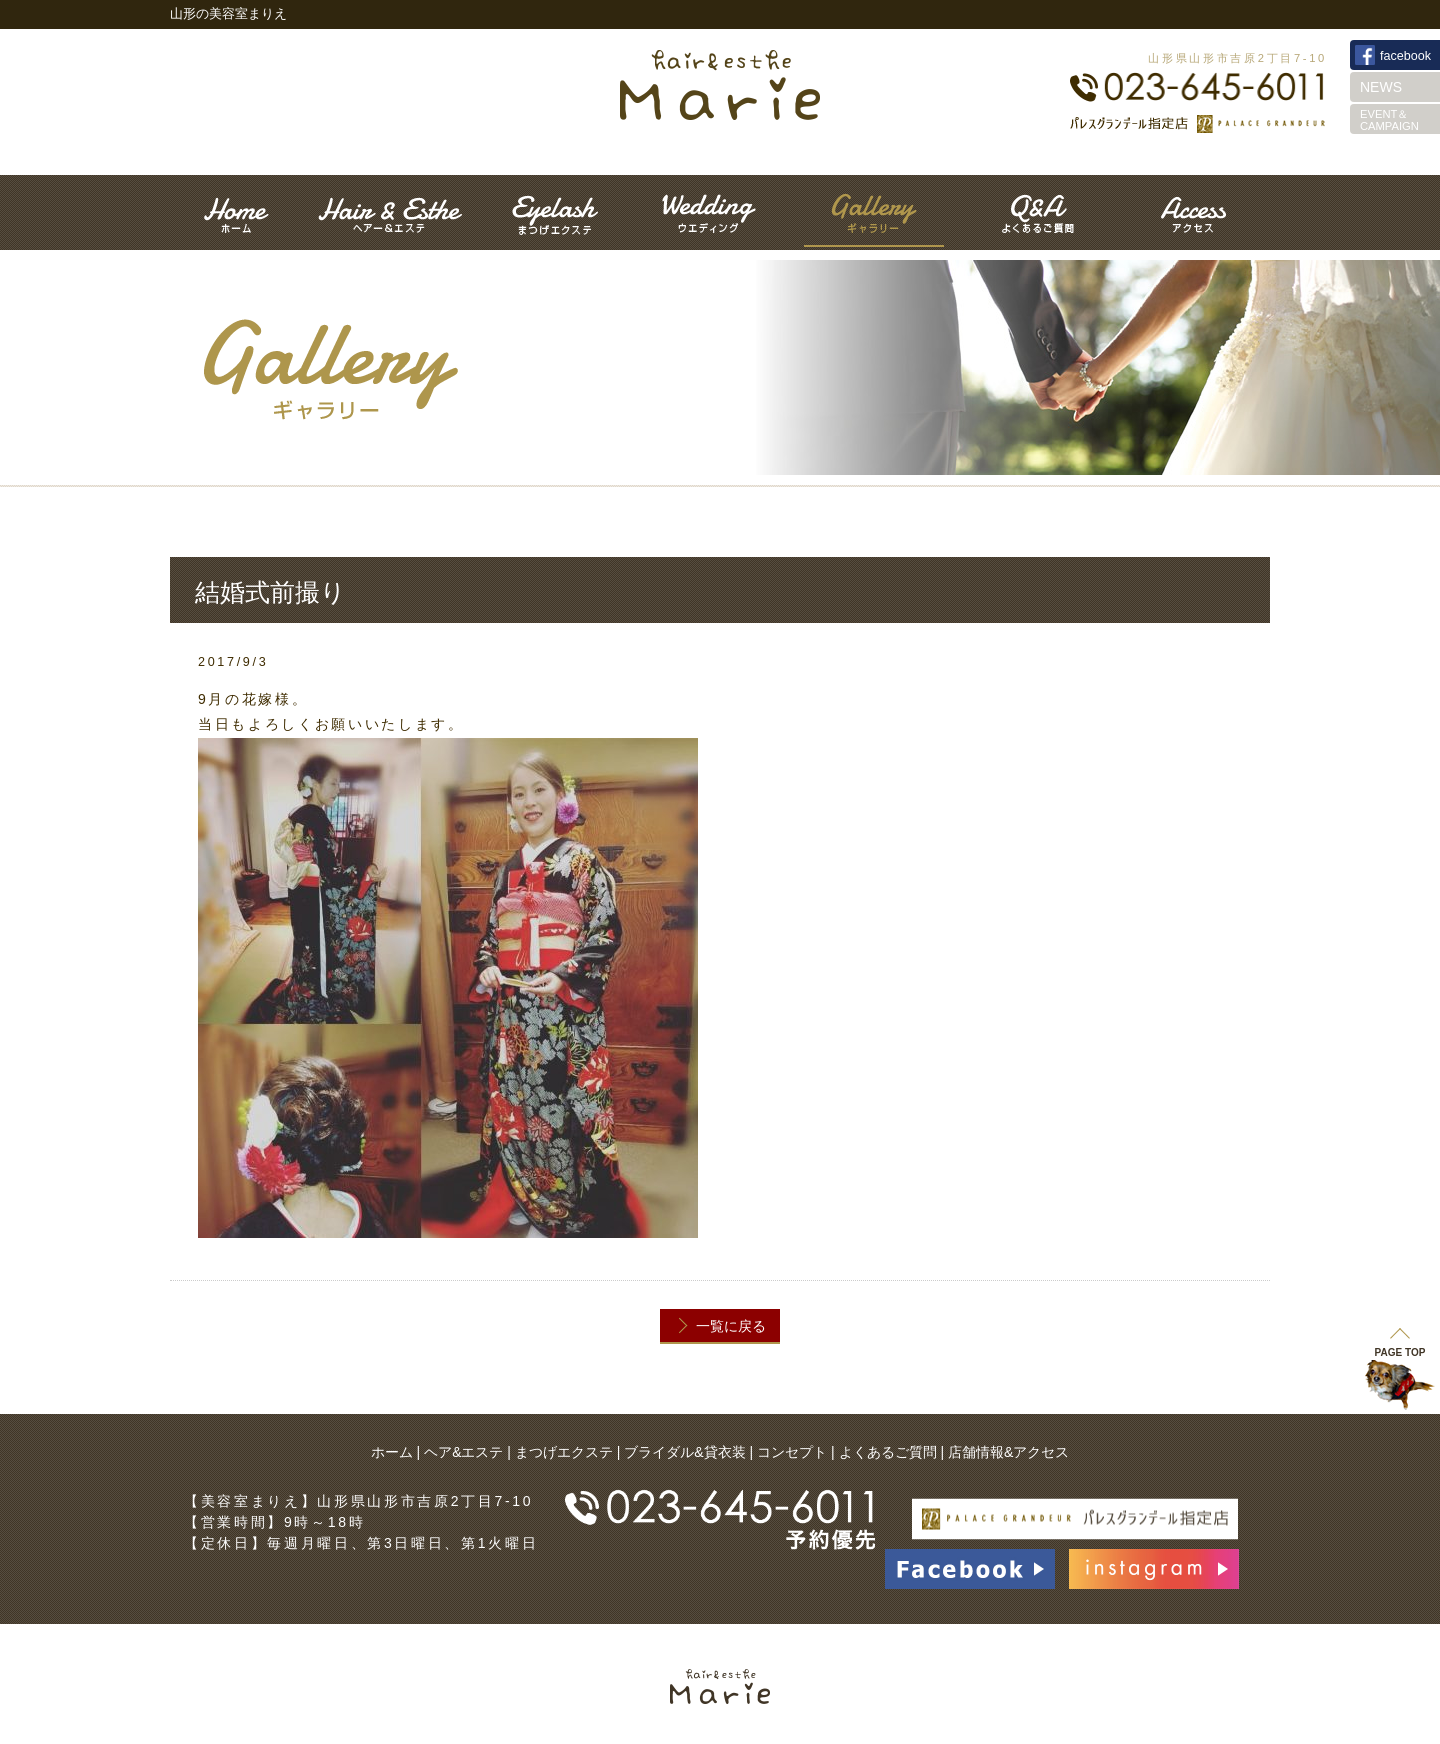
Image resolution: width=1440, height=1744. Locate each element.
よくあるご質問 (888, 1452)
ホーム (392, 1452)
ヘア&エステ (463, 1452)
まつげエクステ (564, 1452)
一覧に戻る (731, 1326)
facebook (1405, 56)
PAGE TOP (1400, 1342)
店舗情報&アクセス (1008, 1452)
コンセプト (792, 1452)
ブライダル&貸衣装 (684, 1452)
